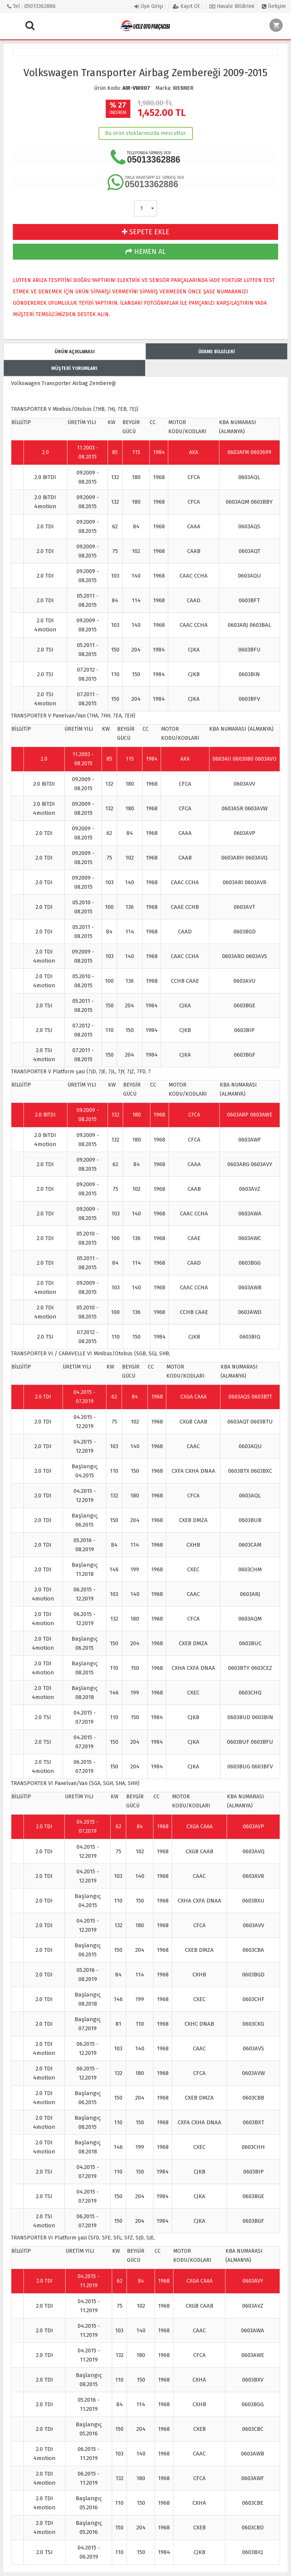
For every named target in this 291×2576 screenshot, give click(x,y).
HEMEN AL (145, 252)
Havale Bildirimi (232, 6)
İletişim (274, 6)
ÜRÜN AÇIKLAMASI (75, 351)
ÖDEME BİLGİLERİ (216, 351)
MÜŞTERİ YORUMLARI (74, 368)
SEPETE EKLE (145, 232)
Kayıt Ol (186, 6)
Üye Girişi (149, 6)
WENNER (183, 88)
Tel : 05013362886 (31, 6)
